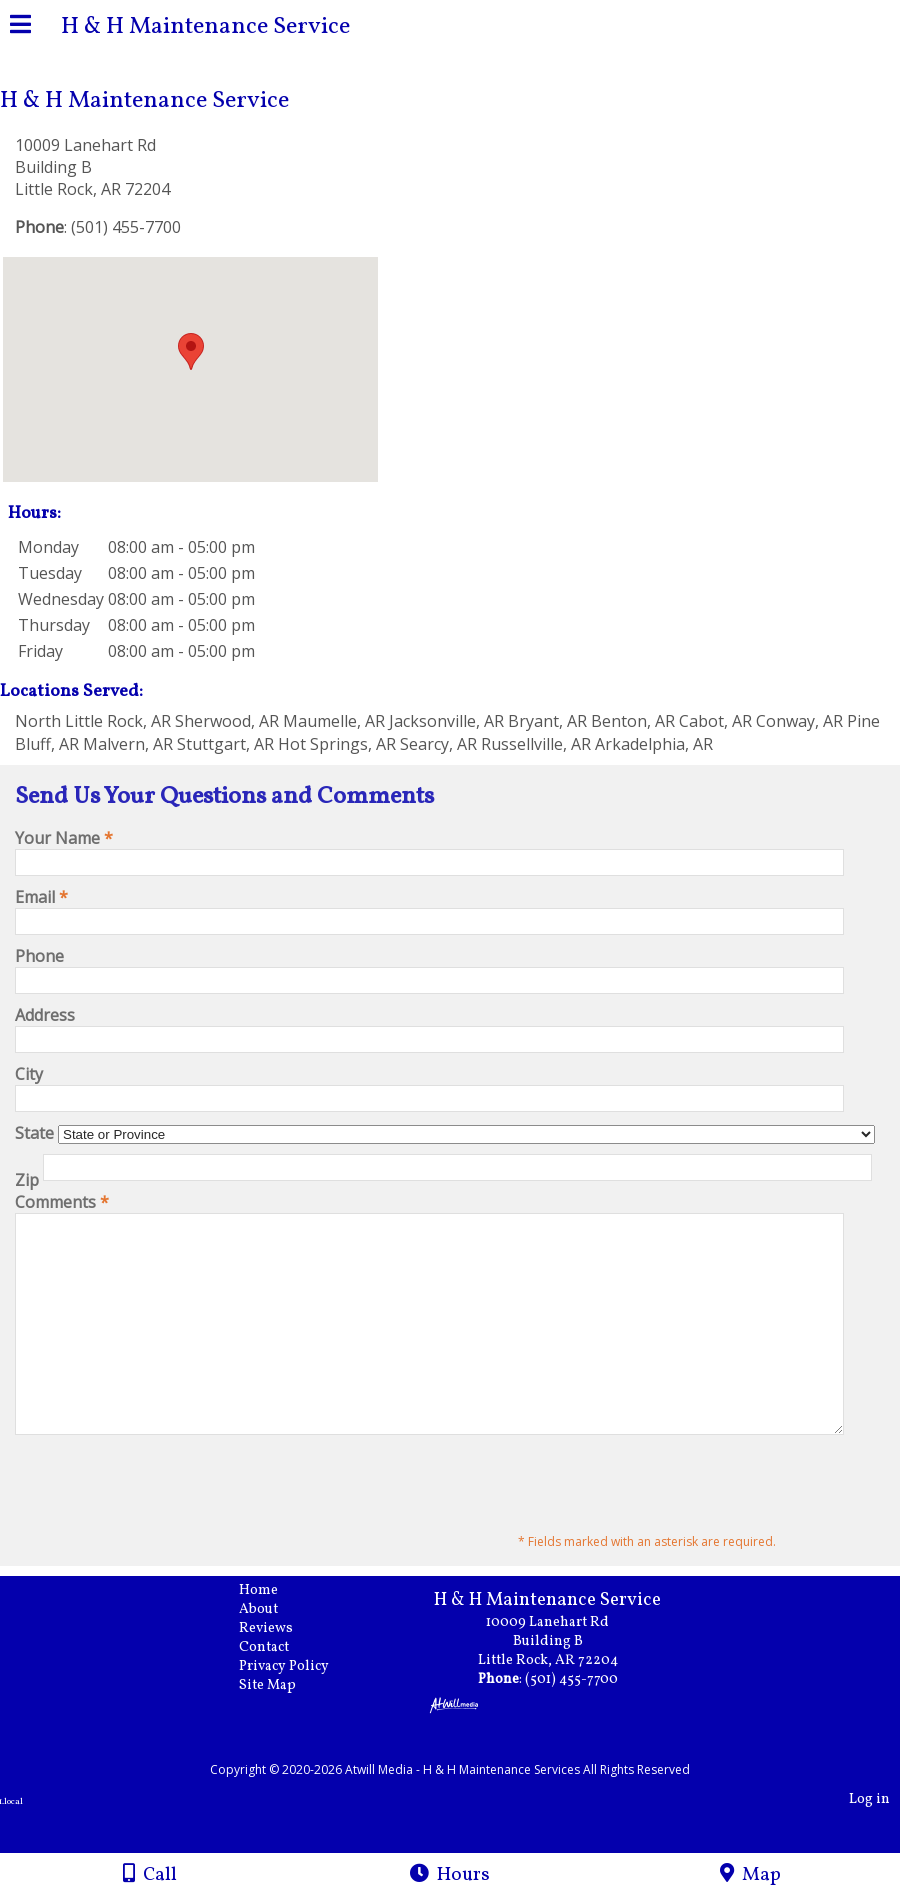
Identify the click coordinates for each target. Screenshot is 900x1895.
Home (273, 1632)
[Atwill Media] (468, 1789)
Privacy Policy (299, 1708)
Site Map (282, 1727)
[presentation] (167, 1526)
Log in (869, 1841)
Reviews (281, 1670)
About (273, 1651)
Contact (279, 1689)
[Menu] (20, 27)
